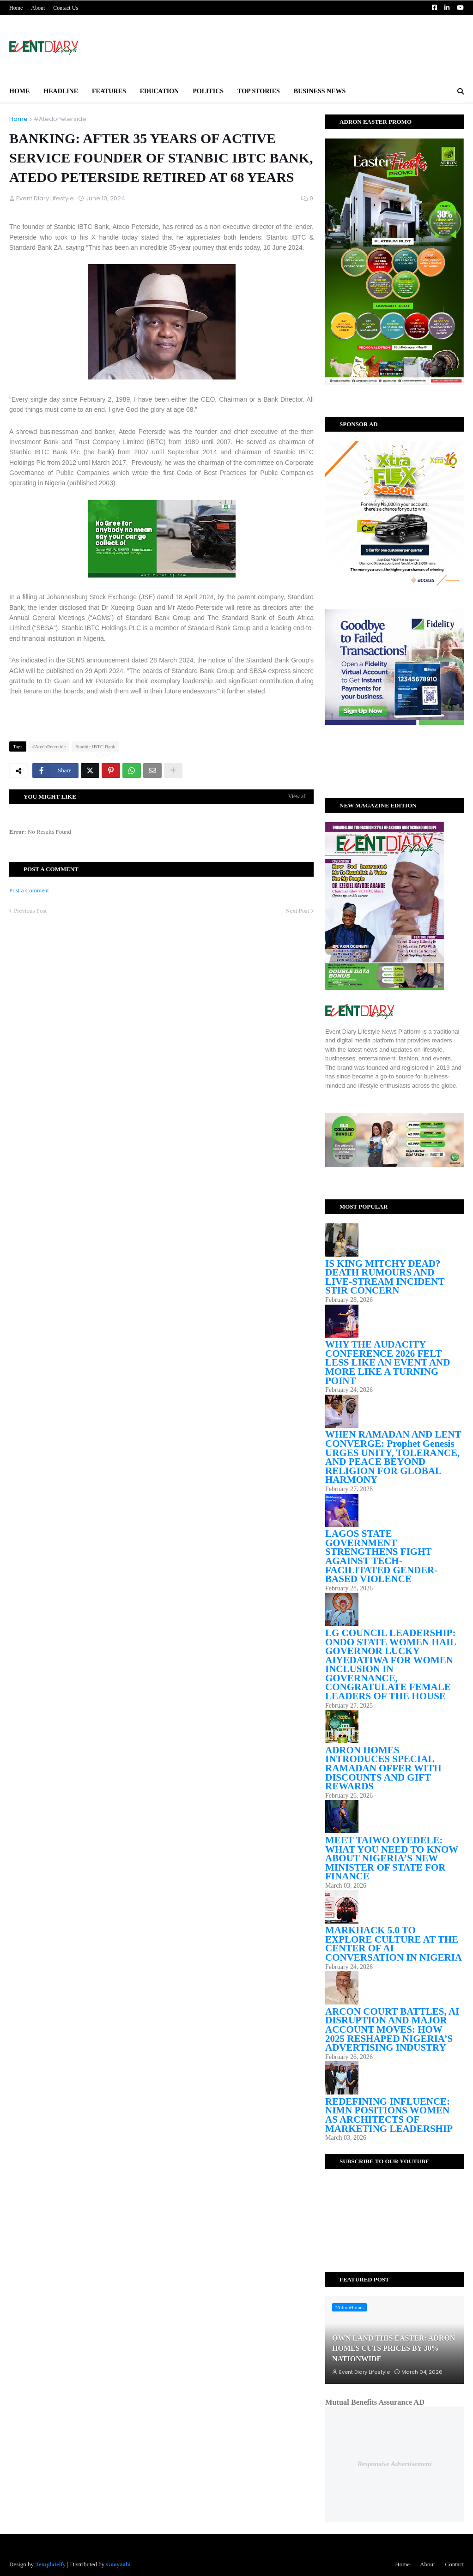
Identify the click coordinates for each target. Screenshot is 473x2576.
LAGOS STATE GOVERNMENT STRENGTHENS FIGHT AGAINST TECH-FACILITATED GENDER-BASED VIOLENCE (381, 1556)
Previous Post (30, 910)
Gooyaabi (118, 2564)
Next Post (297, 910)
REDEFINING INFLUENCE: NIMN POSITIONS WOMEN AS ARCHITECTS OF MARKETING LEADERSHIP (389, 2115)
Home (16, 8)
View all (297, 796)
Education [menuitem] (159, 91)
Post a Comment (29, 890)
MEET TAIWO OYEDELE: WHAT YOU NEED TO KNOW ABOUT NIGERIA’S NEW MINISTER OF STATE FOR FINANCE (391, 1858)
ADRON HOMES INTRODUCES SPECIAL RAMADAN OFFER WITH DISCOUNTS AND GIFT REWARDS (383, 1768)
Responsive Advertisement (395, 2464)
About (38, 8)
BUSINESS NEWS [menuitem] (320, 91)
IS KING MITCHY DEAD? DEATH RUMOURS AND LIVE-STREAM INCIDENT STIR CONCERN (384, 1277)
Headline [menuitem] (60, 91)
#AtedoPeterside (59, 118)
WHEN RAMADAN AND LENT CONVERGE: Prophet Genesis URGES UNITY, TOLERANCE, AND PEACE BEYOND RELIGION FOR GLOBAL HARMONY (393, 1457)
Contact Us (65, 8)
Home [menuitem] (19, 91)
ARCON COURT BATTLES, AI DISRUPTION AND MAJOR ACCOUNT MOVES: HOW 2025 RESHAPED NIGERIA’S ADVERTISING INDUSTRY (392, 2029)
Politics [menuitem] (208, 91)
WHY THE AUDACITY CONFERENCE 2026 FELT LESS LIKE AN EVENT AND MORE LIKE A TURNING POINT (387, 1362)
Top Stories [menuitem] (258, 91)
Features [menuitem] (109, 91)
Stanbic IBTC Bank (95, 746)
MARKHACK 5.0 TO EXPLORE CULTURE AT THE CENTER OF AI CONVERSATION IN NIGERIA (393, 1944)
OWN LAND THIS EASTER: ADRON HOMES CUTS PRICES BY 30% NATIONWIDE (393, 2348)
